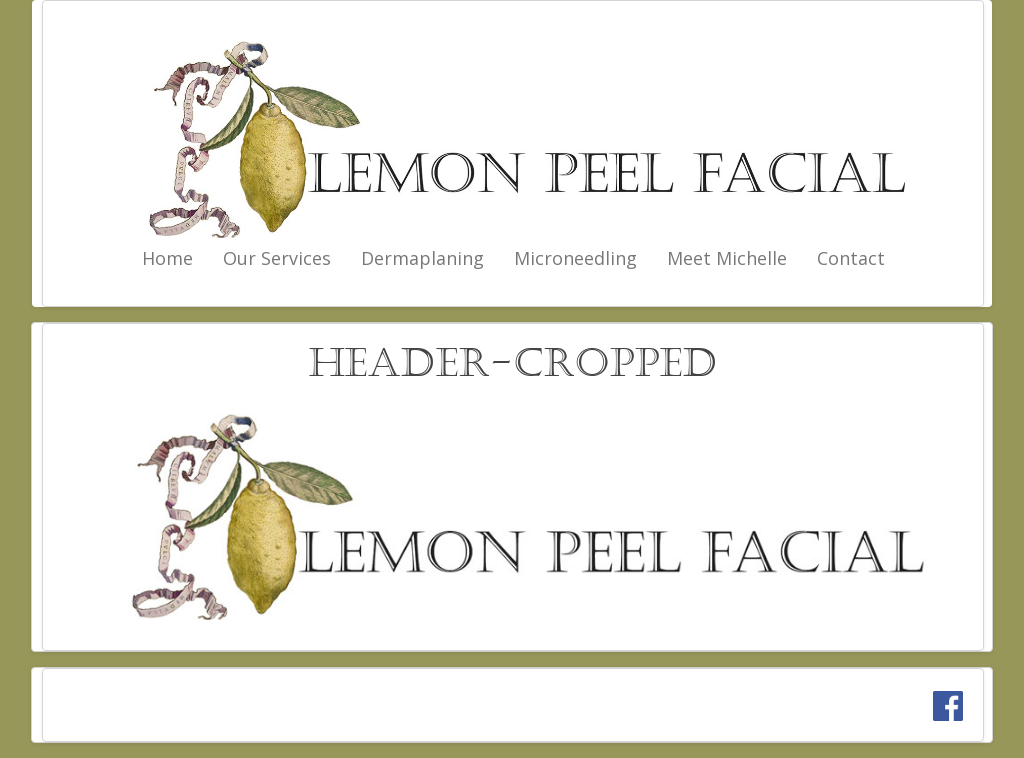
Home (167, 258)
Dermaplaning (422, 258)
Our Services (277, 258)
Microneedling (575, 258)
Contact (851, 258)
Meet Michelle (727, 258)
